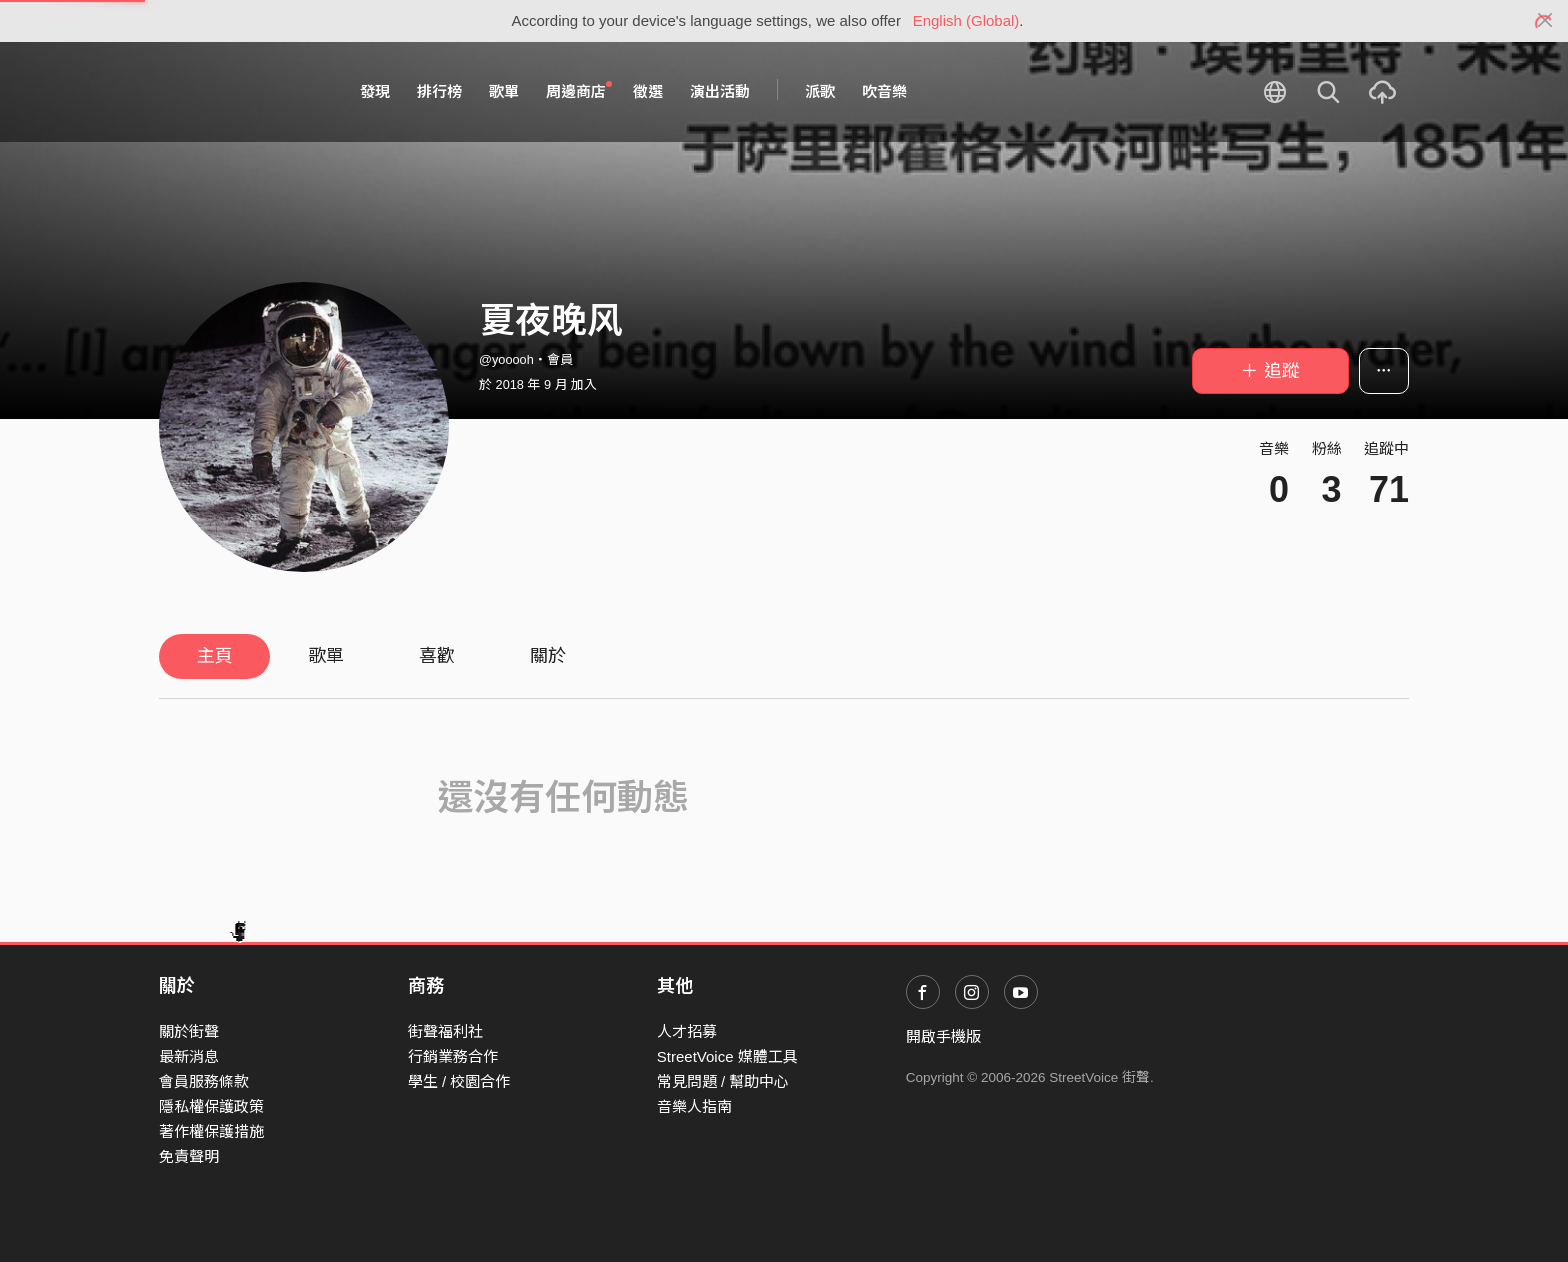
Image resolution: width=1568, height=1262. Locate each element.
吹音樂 (884, 91)
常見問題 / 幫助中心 (723, 1081)
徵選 (648, 91)
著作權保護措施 (211, 1131)
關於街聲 (189, 1031)
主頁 (215, 656)
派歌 (820, 91)
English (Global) (966, 20)
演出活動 (720, 91)
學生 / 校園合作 (459, 1081)
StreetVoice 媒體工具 (727, 1056)
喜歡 (437, 656)
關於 (548, 656)
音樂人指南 (694, 1106)
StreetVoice (241, 92)
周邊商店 (579, 91)
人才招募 (687, 1031)
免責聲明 (189, 1156)
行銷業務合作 (453, 1056)
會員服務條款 (204, 1081)
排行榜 (439, 91)
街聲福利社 (445, 1031)
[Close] (1545, 21)
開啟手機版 (943, 1036)
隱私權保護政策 (211, 1106)
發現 (375, 91)
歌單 (504, 91)
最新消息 (189, 1056)
